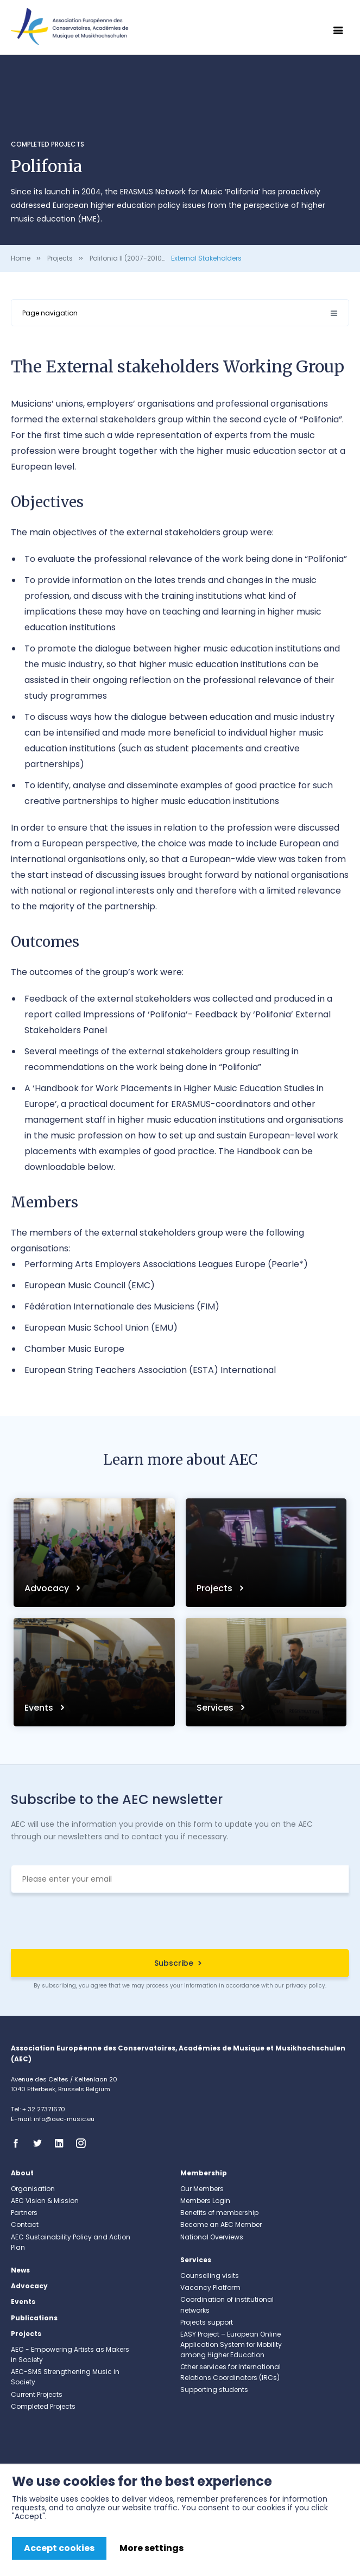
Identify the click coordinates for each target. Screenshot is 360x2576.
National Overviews (211, 2237)
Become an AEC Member (221, 2224)
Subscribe (173, 1963)
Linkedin (62, 2143)
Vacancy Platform (210, 2287)
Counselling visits (209, 2275)
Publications (34, 2317)
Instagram (84, 2143)
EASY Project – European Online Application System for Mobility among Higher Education (231, 2344)
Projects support (206, 2322)
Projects (60, 258)
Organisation (33, 2188)
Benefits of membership (219, 2212)
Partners (24, 2212)
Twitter (41, 2143)
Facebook (19, 2143)
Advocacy (47, 1588)
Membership (203, 2173)
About (22, 2173)
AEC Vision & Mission (45, 2200)
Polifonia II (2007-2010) (127, 258)
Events (39, 1707)
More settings (151, 2548)
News (20, 2270)
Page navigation (50, 313)
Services (216, 1707)
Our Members (202, 2188)
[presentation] (180, 1922)
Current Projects (36, 2394)
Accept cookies (59, 2548)
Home (20, 258)
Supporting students (214, 2389)
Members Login (205, 2200)
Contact (25, 2224)
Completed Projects (47, 144)
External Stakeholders (206, 258)
